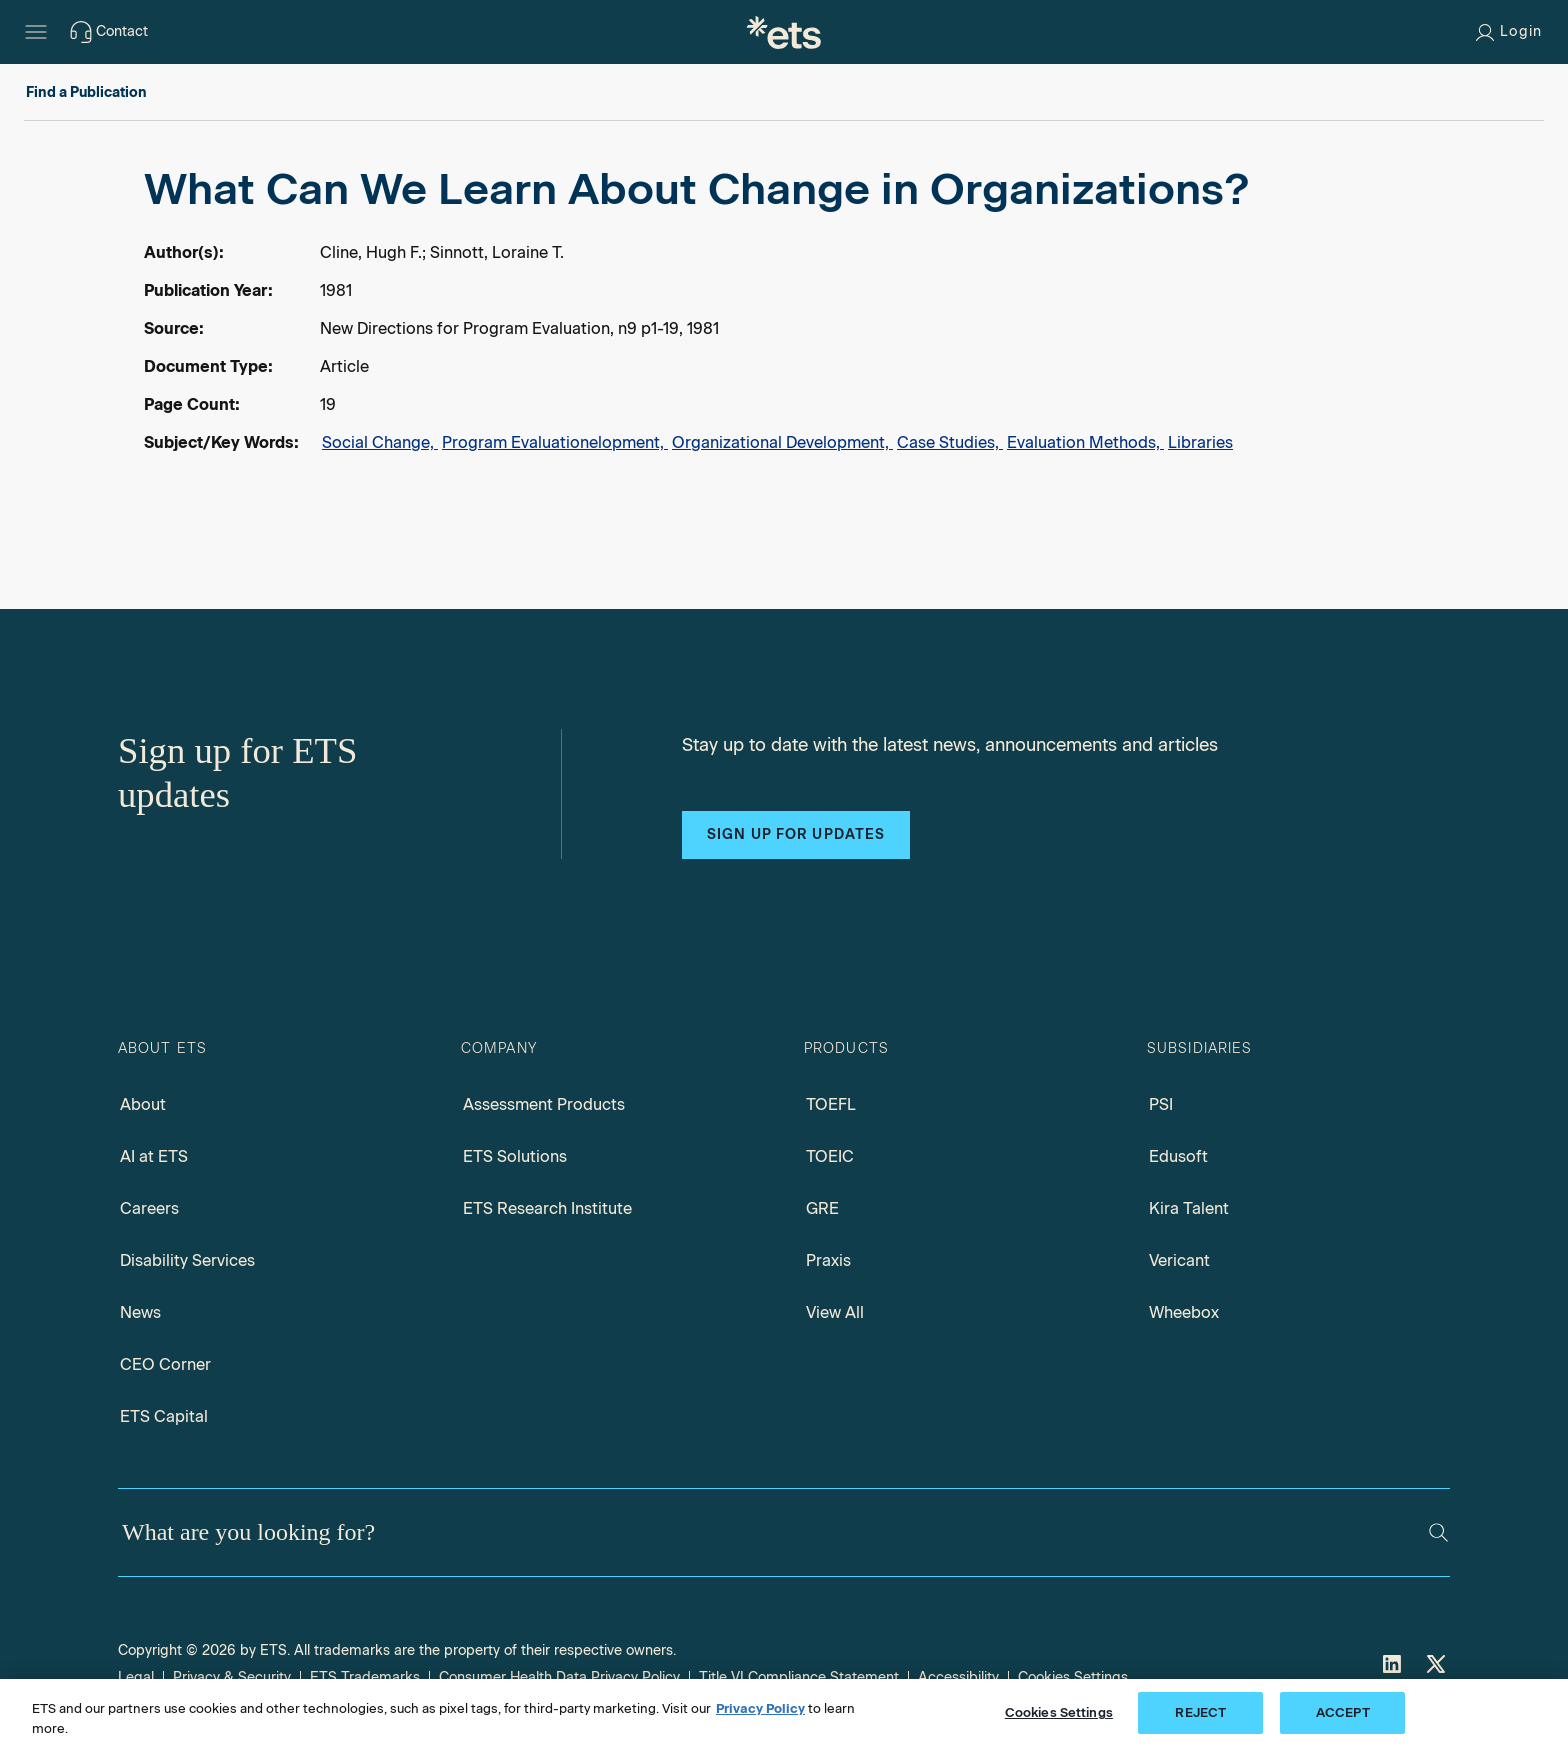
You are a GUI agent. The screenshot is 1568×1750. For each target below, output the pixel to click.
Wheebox (1184, 1312)
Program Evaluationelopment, (555, 442)
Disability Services (187, 1260)
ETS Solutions (515, 1156)
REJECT (1200, 1712)
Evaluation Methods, (1085, 442)
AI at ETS (154, 1156)
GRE (822, 1208)
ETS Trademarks (365, 1677)
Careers (149, 1208)
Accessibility (958, 1677)
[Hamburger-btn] (36, 32)
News (140, 1312)
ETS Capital (164, 1416)
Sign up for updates (796, 834)
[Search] (1438, 1532)
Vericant (1179, 1260)
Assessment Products (544, 1104)
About (143, 1104)
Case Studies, (950, 442)
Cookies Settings (1073, 1677)
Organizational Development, (782, 442)
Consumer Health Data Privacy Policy (559, 1677)
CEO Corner (165, 1364)
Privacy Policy (760, 1708)
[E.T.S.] (784, 32)
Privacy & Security (232, 1677)
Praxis (828, 1260)
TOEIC (830, 1156)
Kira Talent (1189, 1208)
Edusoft (1178, 1156)
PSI (1161, 1104)
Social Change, (380, 442)
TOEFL (831, 1104)
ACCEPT (1343, 1712)
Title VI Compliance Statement (799, 1677)
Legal (136, 1677)
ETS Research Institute (547, 1208)
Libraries (1200, 442)
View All (835, 1312)
